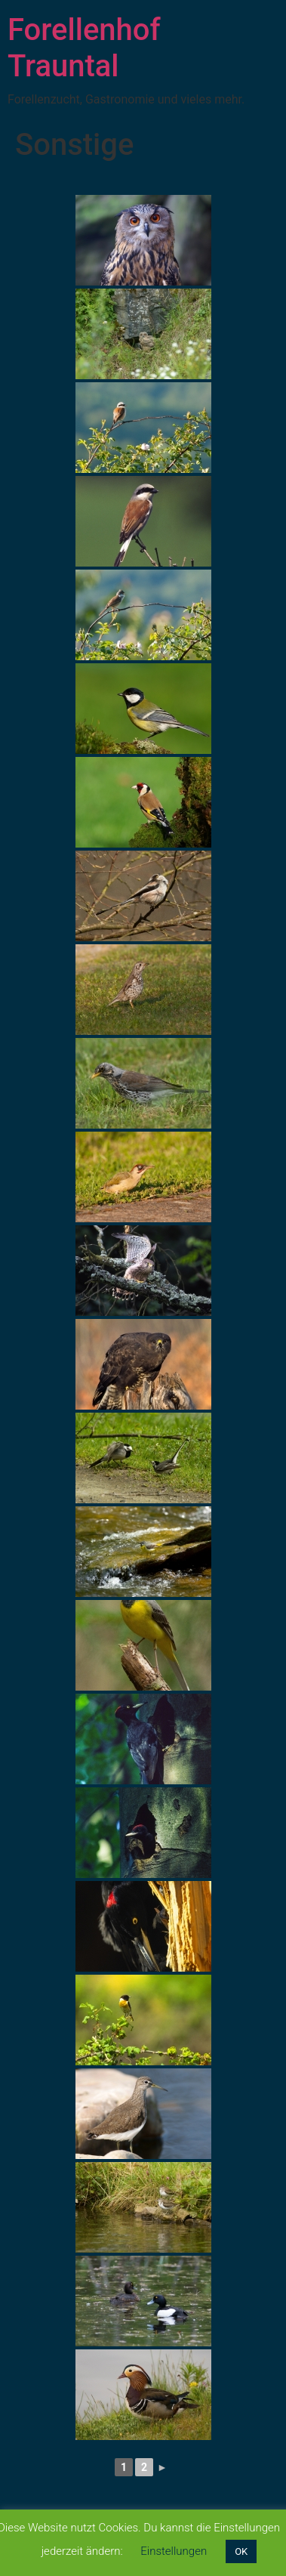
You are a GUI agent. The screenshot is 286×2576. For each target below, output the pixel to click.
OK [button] (241, 2551)
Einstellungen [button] (173, 2551)
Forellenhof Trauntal (84, 48)
